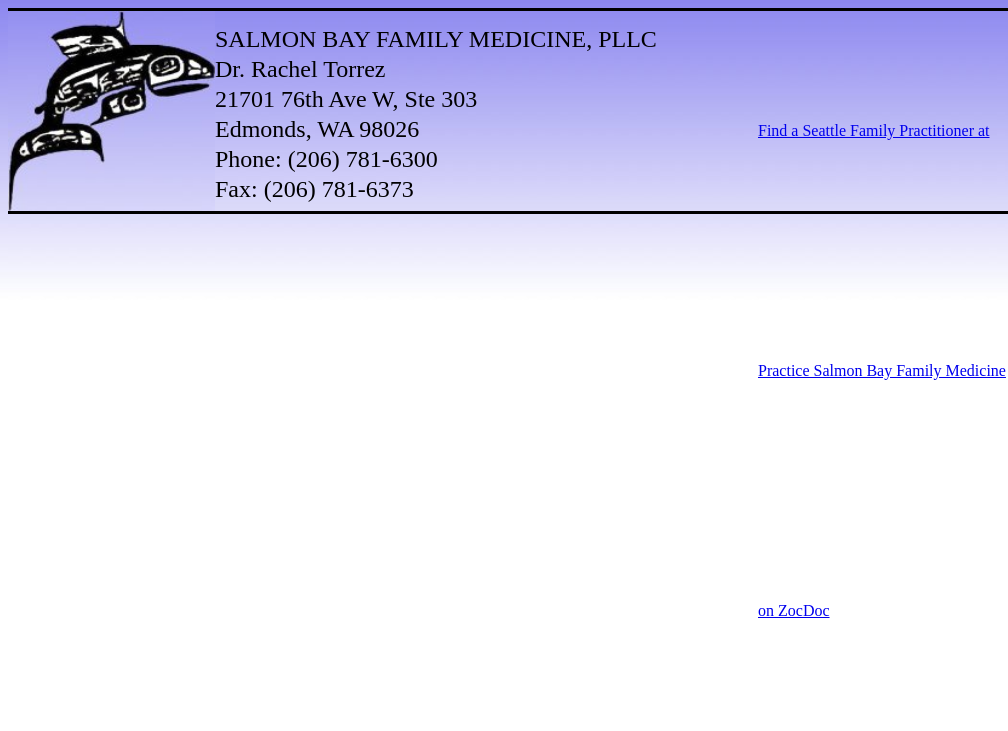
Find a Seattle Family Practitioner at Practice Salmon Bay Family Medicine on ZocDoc (882, 370)
